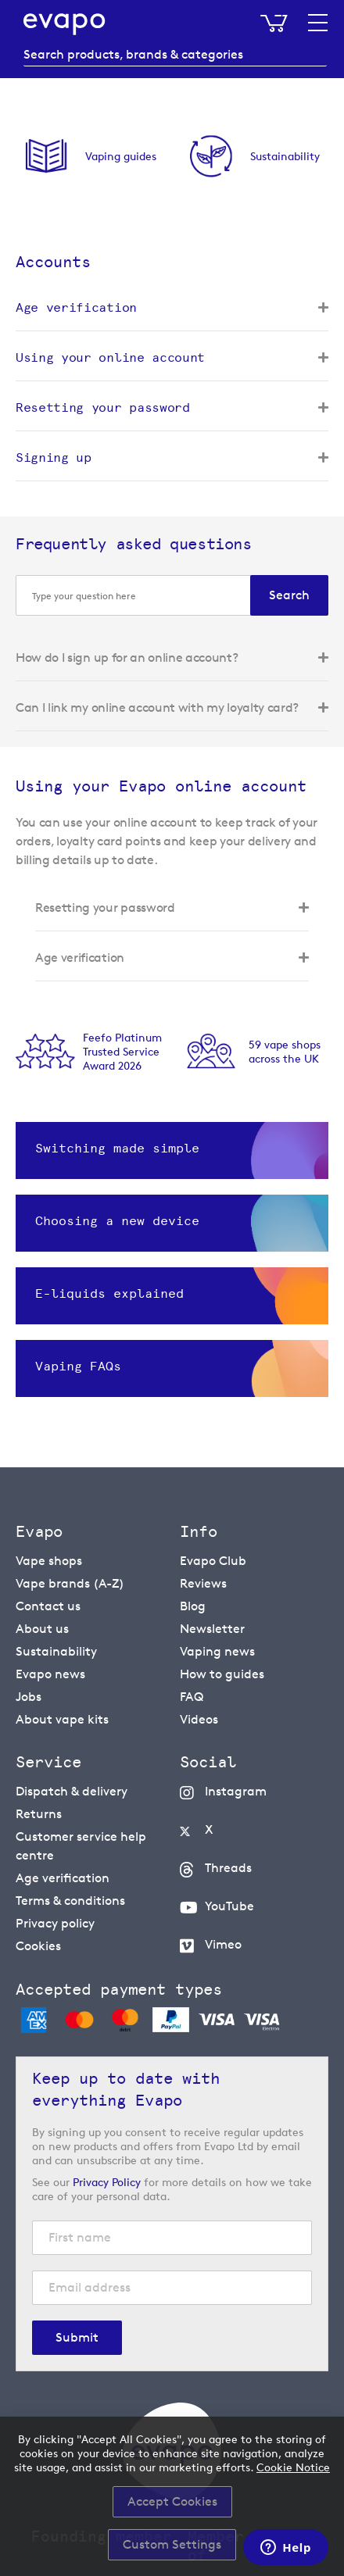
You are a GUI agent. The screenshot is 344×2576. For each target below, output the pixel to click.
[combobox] (175, 54)
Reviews (203, 1583)
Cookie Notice (293, 2467)
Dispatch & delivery (71, 1791)
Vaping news (217, 1651)
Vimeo (223, 1944)
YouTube (229, 1906)
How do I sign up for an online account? (127, 657)
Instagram (236, 1791)
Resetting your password (103, 407)
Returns (39, 1813)
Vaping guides (120, 156)
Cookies (38, 1945)
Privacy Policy (107, 2181)
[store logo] (64, 24)
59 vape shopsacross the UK (285, 1051)
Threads (228, 1867)
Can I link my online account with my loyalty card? (157, 707)
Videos (199, 1719)
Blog (193, 1606)
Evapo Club (213, 1560)
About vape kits (62, 1719)
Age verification (76, 307)
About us (42, 1628)
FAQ (191, 1696)
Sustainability (285, 156)
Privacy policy (55, 1923)
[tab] (172, 314)
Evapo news (50, 1674)
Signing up (53, 457)
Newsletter (212, 1628)
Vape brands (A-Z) (70, 1583)
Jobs (28, 1696)
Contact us (48, 1606)
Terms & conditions (70, 1900)
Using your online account (110, 357)
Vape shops (49, 1560)
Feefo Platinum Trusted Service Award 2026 (122, 1051)
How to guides (222, 1674)
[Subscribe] (77, 2338)
